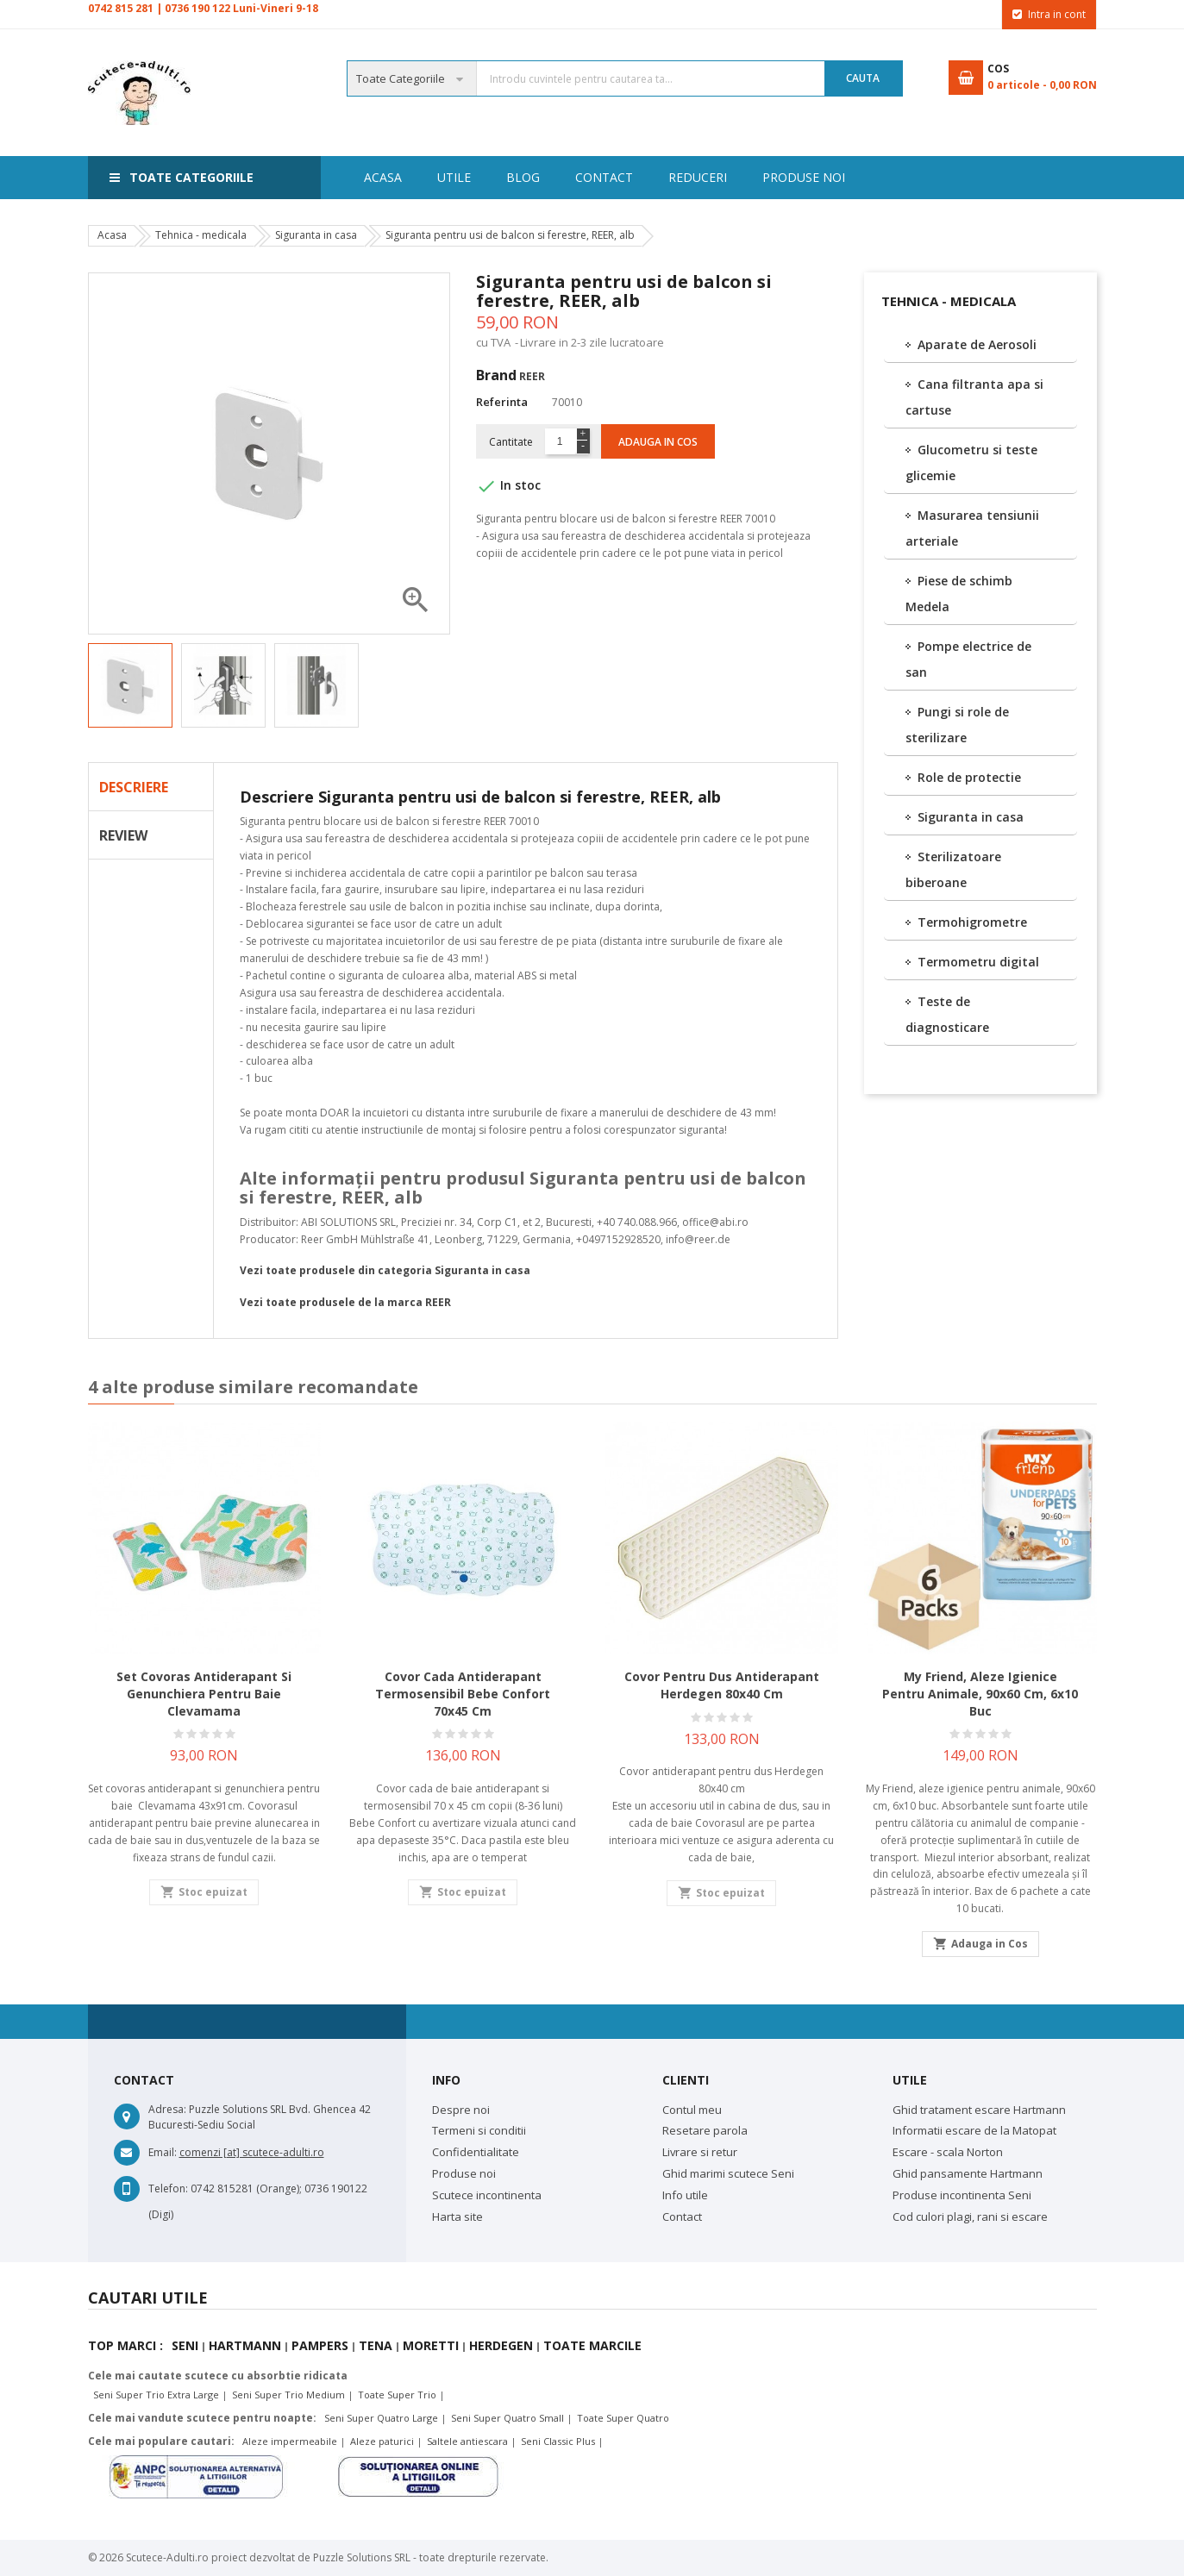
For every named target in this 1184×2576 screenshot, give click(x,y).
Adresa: (167, 2109)
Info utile (685, 2195)
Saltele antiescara (467, 2441)
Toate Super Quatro (623, 2417)
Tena (375, 2345)
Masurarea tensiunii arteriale (972, 528)
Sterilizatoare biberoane (953, 869)
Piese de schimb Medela (958, 593)
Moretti (431, 2345)
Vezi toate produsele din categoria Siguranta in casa (385, 1270)
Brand (496, 375)
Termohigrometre (972, 922)
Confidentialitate (475, 2152)
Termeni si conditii (479, 2130)
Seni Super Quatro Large (381, 2417)
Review (123, 835)
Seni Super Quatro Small (507, 2417)
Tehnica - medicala (948, 300)
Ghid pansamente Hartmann (968, 2173)
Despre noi (461, 2109)
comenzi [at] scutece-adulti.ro (251, 2152)
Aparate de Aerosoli (977, 344)
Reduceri (587, 177)
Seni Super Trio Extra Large (156, 2394)
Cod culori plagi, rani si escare (970, 2216)
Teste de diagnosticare (947, 1014)
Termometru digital (978, 961)
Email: (162, 2152)
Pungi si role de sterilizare (957, 724)
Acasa (383, 177)
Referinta (502, 402)
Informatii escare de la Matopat (974, 2130)
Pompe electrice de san (968, 659)
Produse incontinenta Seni (962, 2195)
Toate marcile (592, 2345)
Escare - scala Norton (948, 2152)
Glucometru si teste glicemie (971, 462)
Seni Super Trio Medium (288, 2394)
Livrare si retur (699, 2152)
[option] (130, 685)
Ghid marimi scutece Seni (728, 2173)
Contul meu (692, 2109)
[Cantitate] (560, 441)
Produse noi (478, 177)
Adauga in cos (658, 442)
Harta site (457, 2216)
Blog (767, 177)
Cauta (863, 78)
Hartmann (245, 2345)
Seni (185, 2345)
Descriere (133, 787)
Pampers (319, 2345)
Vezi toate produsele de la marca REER (345, 1302)
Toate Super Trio (397, 2394)
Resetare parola (705, 2130)
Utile (838, 177)
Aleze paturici (382, 2441)
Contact (683, 177)
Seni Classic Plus (558, 2441)
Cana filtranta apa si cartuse (974, 397)
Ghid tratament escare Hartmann (979, 2109)
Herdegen (501, 2345)
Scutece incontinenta (487, 2195)
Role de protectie (969, 777)
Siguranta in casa (971, 817)
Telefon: (168, 2188)
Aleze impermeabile (289, 2441)
